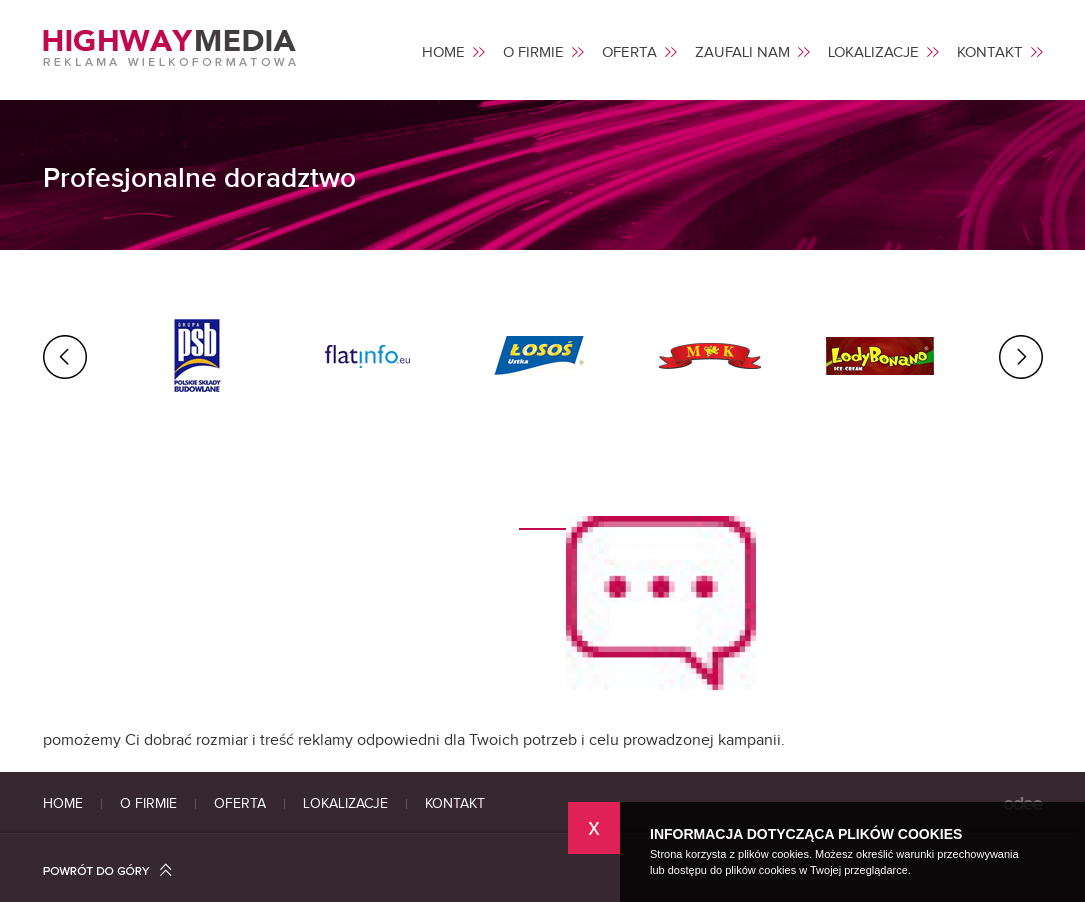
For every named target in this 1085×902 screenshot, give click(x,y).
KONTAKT (990, 53)
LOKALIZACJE (873, 53)
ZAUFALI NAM (742, 53)
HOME (443, 53)
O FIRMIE (533, 53)
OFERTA (629, 53)
